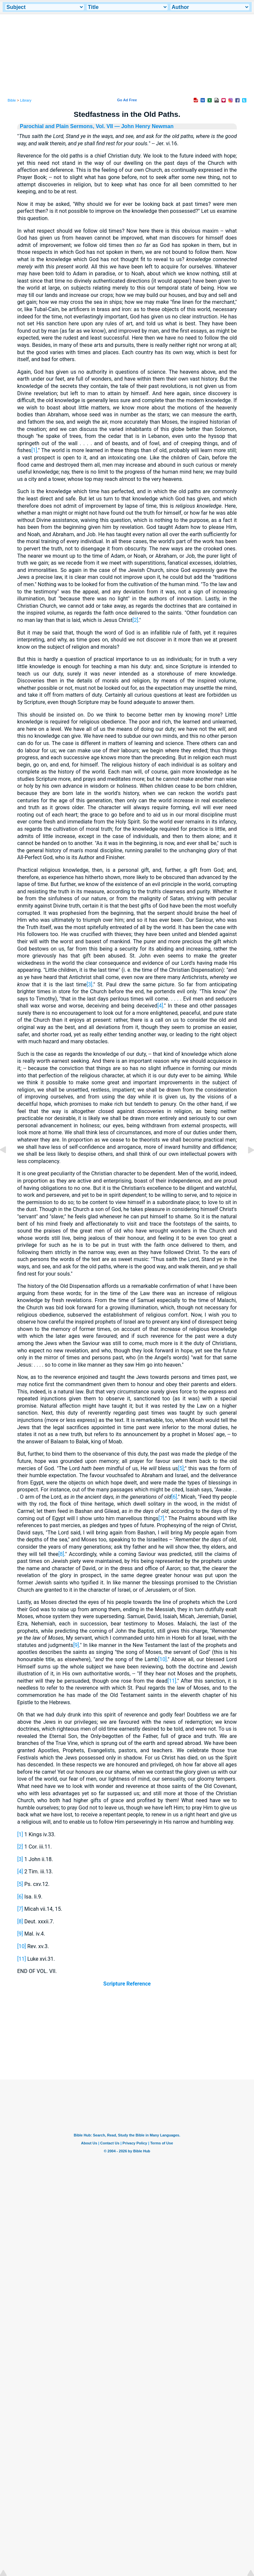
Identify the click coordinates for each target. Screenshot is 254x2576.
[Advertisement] (127, 2039)
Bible (12, 100)
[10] (162, 1659)
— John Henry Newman (143, 126)
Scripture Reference (126, 1984)
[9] (76, 1645)
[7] (161, 1518)
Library (25, 100)
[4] (160, 1006)
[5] (181, 1468)
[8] (61, 1554)
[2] (135, 620)
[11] (171, 1681)
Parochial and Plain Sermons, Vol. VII (66, 126)
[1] (34, 450)
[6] (174, 1497)
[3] (89, 984)
